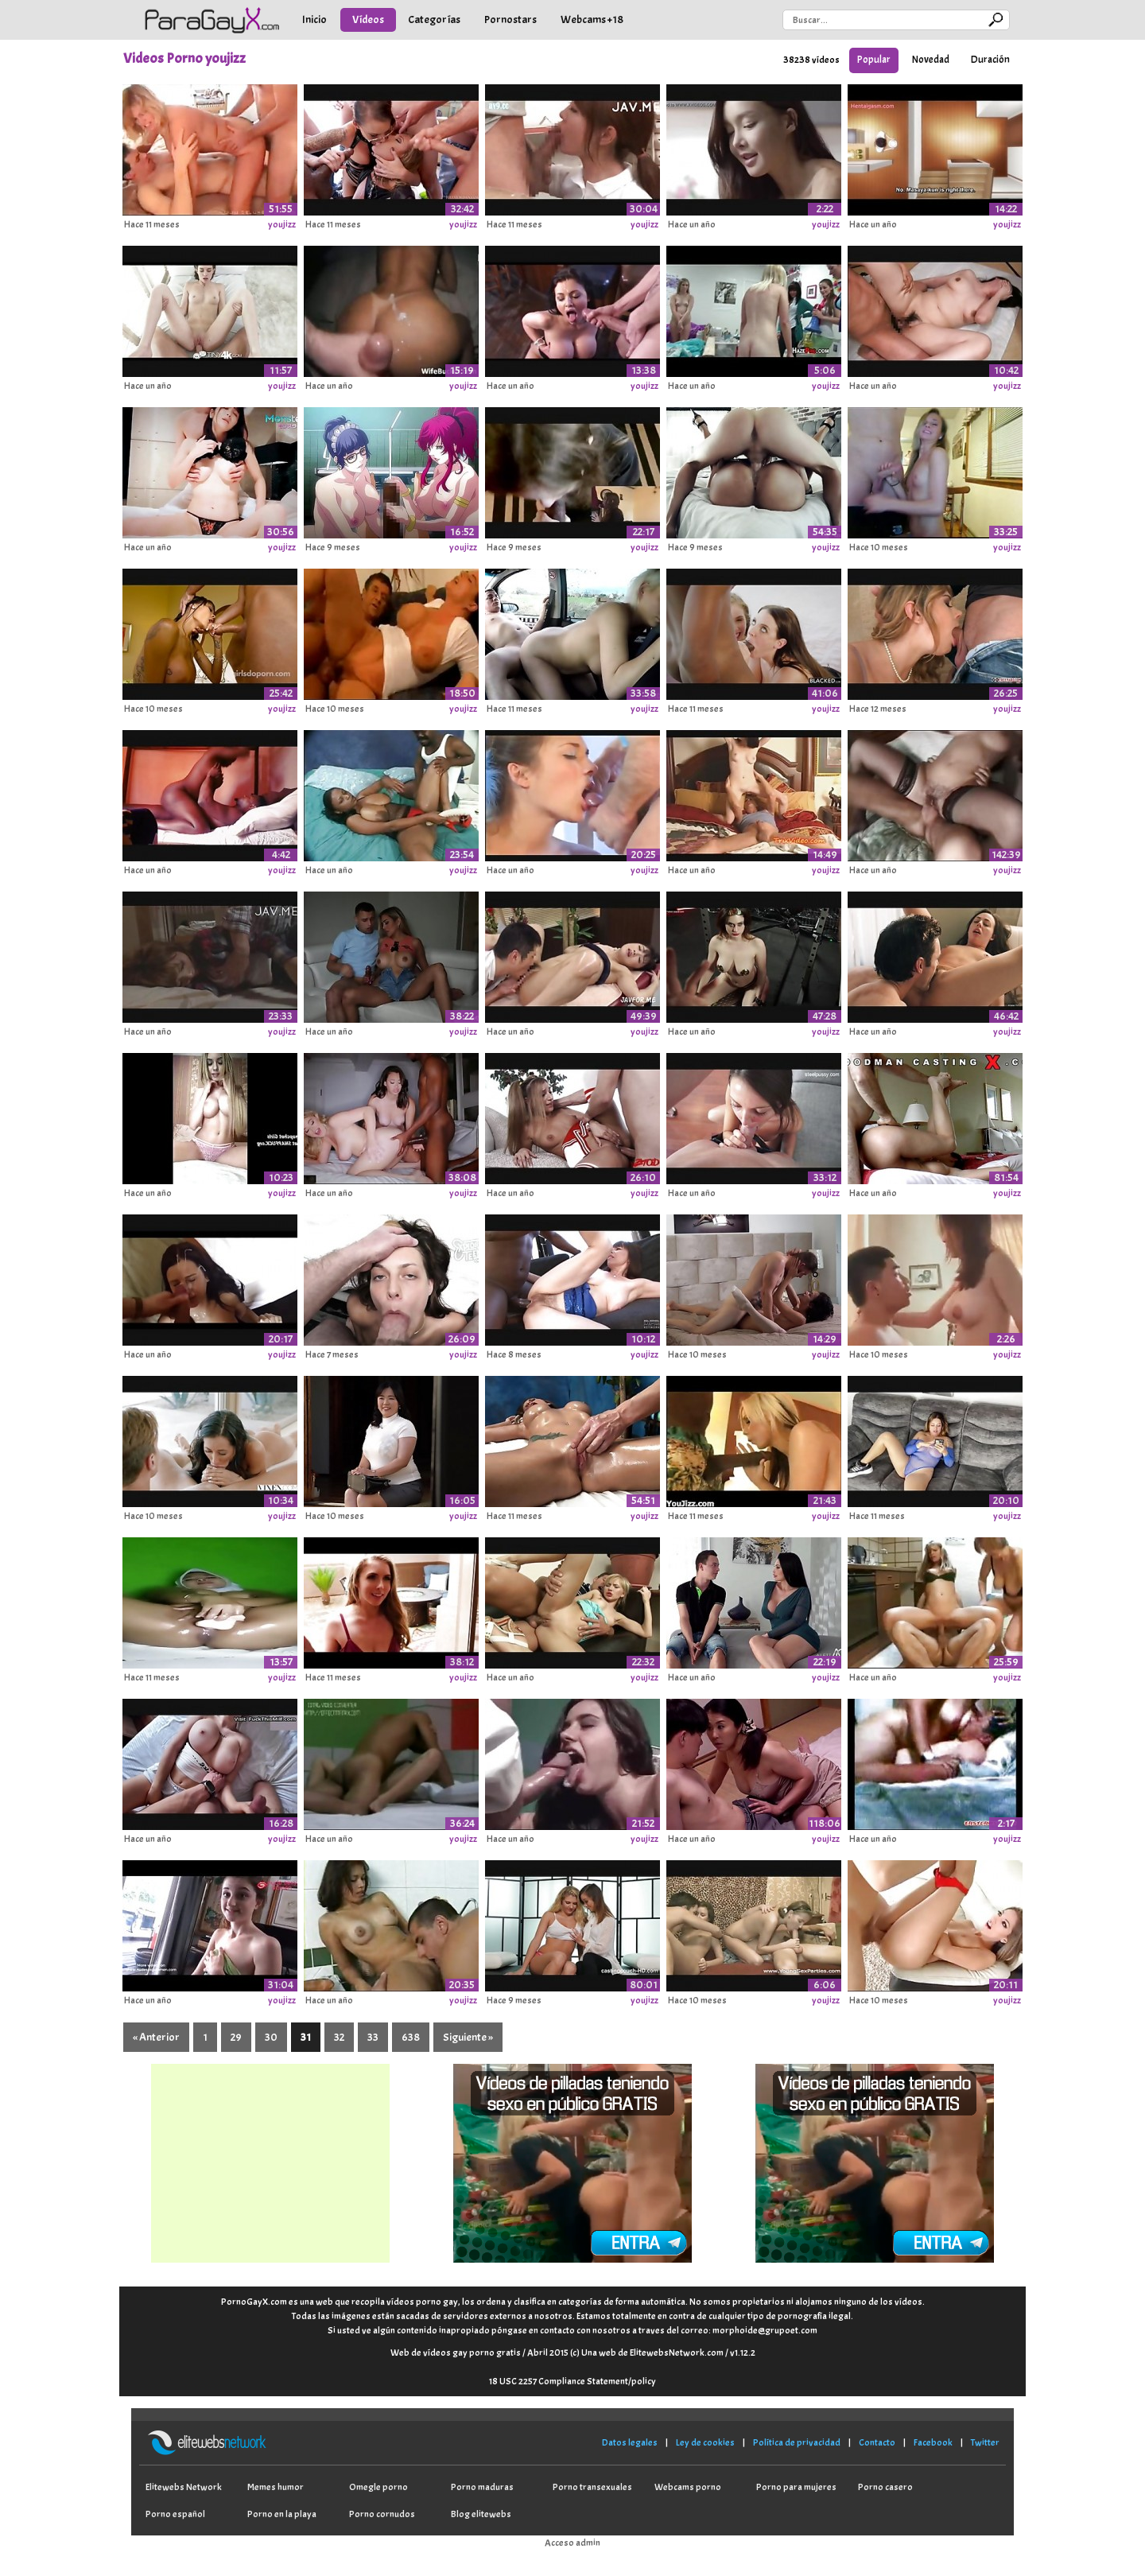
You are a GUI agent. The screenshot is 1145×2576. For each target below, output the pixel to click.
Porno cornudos (382, 2514)
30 (271, 2037)
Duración (990, 59)
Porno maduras (482, 2487)
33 (372, 2037)
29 (236, 2037)
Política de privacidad (796, 2442)
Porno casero (885, 2487)
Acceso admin (572, 2542)
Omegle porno (378, 2487)
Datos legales (630, 2442)
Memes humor (275, 2487)
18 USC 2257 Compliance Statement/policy (572, 2381)
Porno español (175, 2514)
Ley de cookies (705, 2442)
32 (339, 2037)
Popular (874, 59)
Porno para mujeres (796, 2487)
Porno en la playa (281, 2514)
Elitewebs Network (184, 2487)
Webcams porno (687, 2487)
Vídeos (368, 19)
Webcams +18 (592, 19)
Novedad (930, 59)
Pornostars (510, 19)
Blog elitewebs (481, 2514)
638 (411, 2037)
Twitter (985, 2442)
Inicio (314, 19)
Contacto (877, 2442)
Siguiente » (468, 2037)
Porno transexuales (592, 2487)
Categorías (434, 19)
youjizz (282, 224)
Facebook (933, 2442)
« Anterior (156, 2037)
